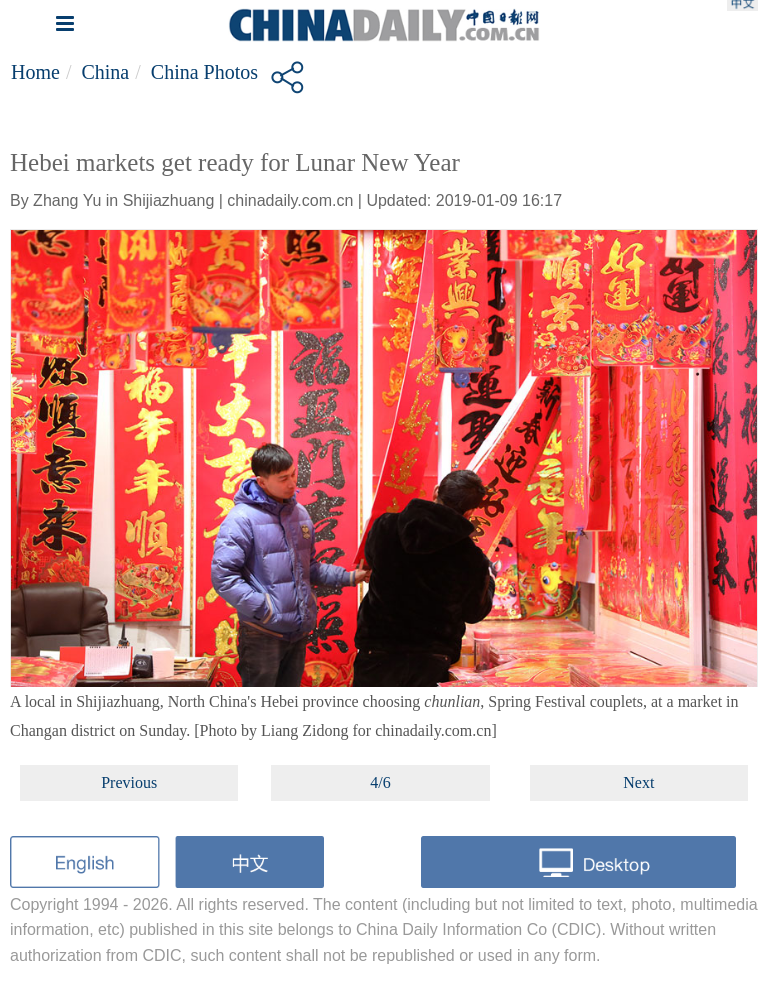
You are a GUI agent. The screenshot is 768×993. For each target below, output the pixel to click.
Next (638, 782)
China (105, 72)
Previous (129, 782)
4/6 (380, 782)
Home (35, 72)
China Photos (204, 72)
